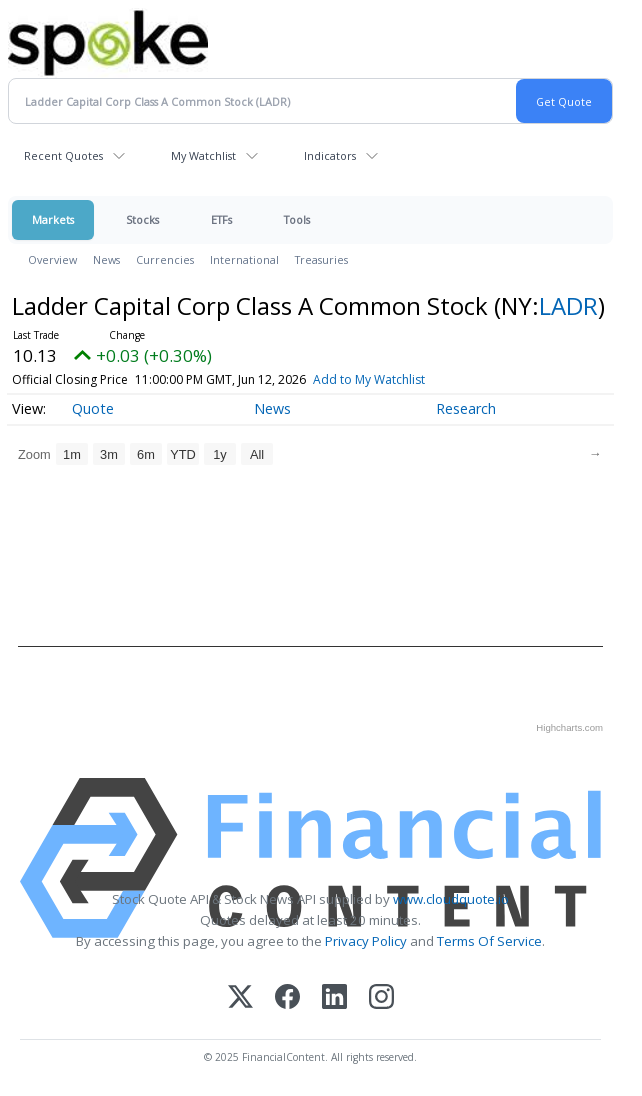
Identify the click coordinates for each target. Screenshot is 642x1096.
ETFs (221, 219)
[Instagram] (381, 998)
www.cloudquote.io (451, 899)
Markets (53, 219)
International (244, 259)
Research (466, 408)
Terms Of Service (489, 941)
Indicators (330, 155)
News (106, 259)
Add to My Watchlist (398, 379)
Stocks (142, 219)
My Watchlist (203, 155)
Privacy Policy (366, 941)
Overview (52, 259)
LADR (568, 305)
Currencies (165, 259)
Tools (297, 219)
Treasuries (321, 259)
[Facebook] (287, 998)
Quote (93, 408)
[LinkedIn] (334, 998)
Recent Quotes (63, 155)
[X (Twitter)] (240, 998)
